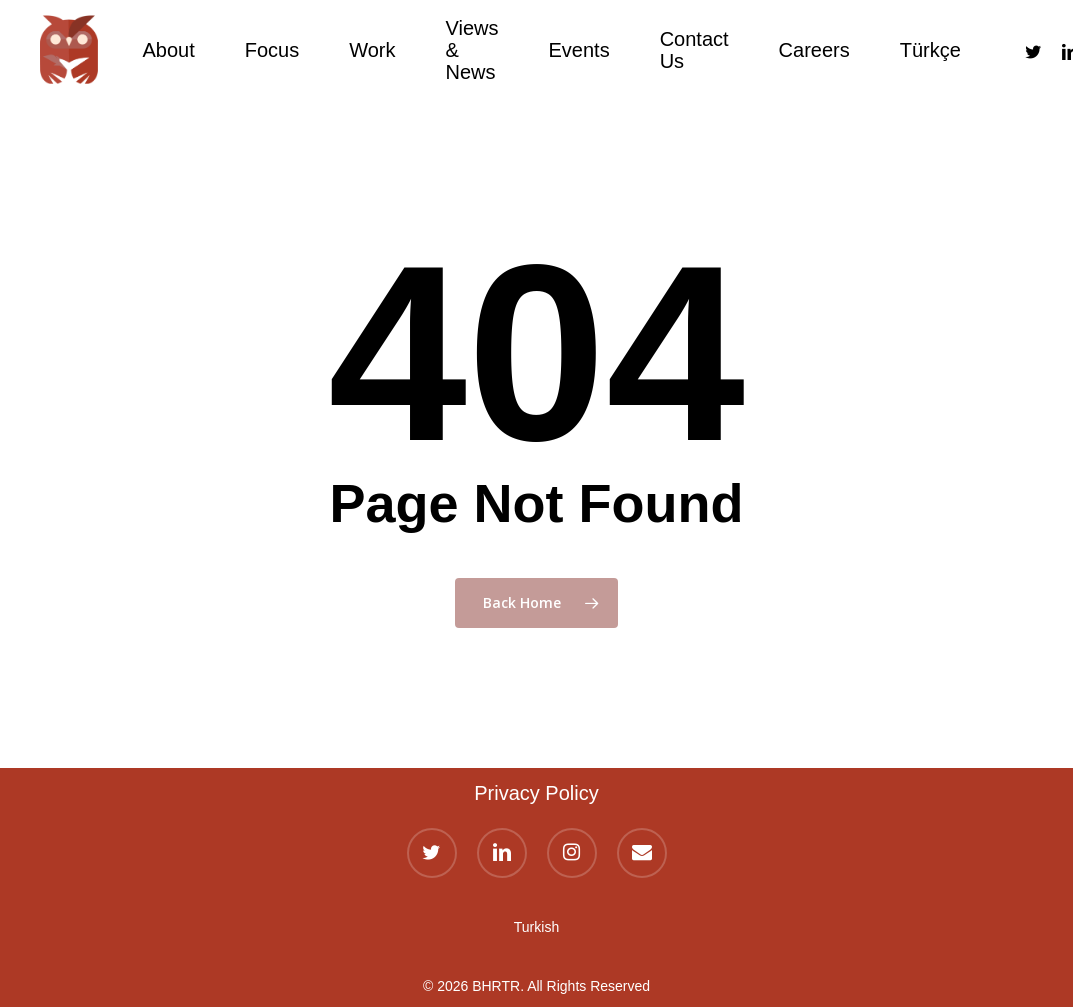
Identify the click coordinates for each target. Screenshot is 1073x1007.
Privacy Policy (536, 793)
